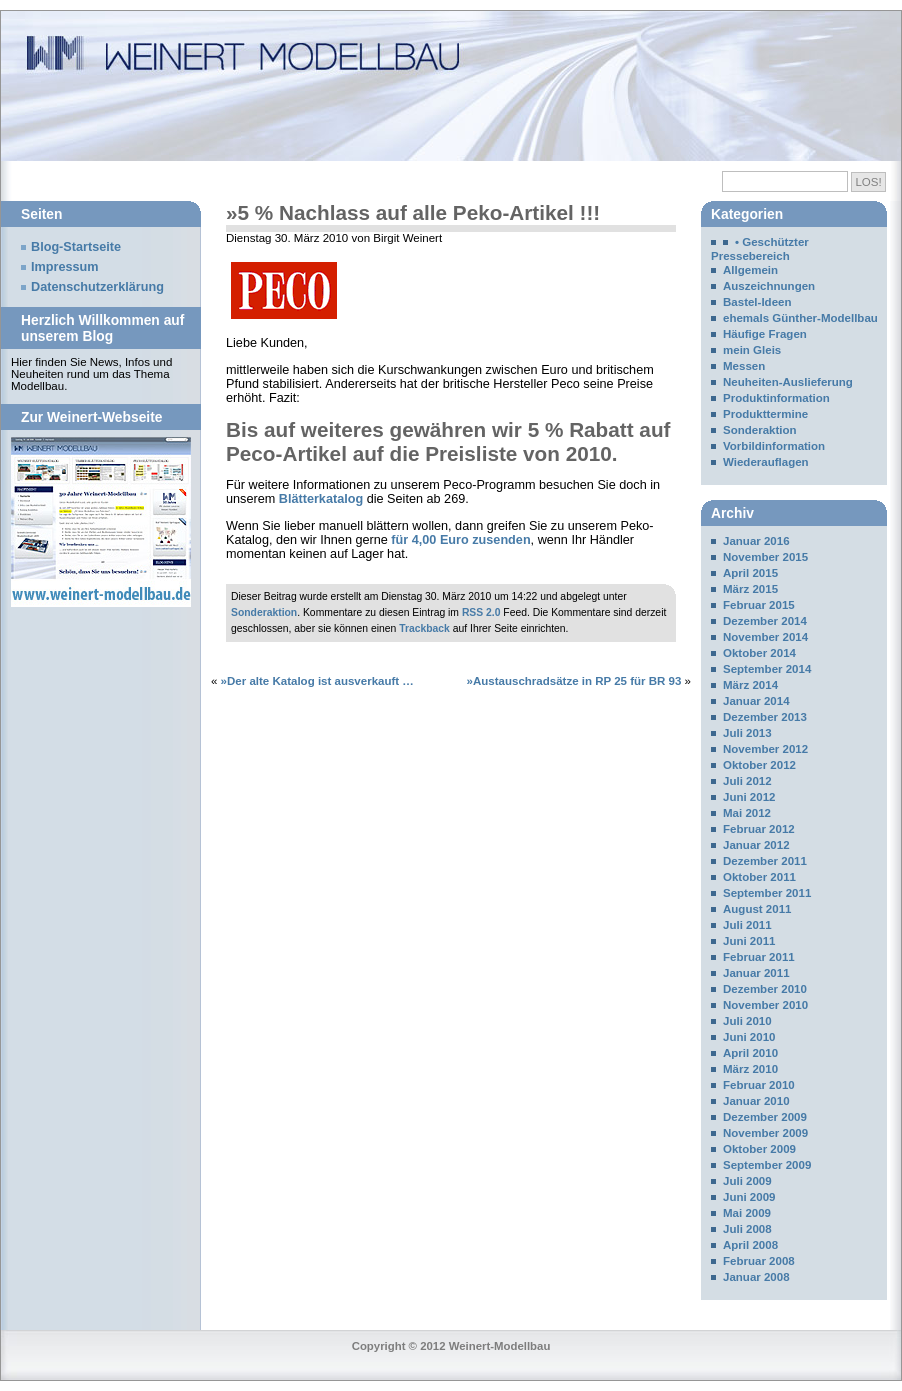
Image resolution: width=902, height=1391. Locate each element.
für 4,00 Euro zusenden (460, 540)
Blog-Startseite (76, 247)
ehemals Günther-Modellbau (800, 318)
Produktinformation (776, 398)
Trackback (424, 628)
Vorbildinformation (774, 446)
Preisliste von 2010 (518, 453)
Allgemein (750, 270)
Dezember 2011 (765, 861)
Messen (744, 366)
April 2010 (750, 1053)
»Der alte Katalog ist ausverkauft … (317, 681)
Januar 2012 (756, 845)
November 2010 (765, 1005)
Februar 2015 (759, 605)
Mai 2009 (747, 1213)
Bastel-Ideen (757, 302)
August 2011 (757, 909)
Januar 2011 (756, 973)
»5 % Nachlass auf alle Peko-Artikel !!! (413, 212)
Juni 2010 (749, 1037)
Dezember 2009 (765, 1117)
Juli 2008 (747, 1229)
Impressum (65, 267)
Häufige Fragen (765, 334)
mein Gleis (752, 350)
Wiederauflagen (766, 462)
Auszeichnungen (769, 286)
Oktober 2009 (759, 1149)
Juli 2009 (747, 1181)
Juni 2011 (749, 941)
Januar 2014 (756, 701)
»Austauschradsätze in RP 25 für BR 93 (574, 681)
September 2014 (767, 669)
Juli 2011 (747, 925)
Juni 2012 (749, 797)
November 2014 (765, 637)
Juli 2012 (747, 781)
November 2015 (765, 557)
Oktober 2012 (759, 765)
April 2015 (750, 573)
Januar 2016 (756, 541)
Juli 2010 (747, 1021)
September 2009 (767, 1165)
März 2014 (750, 685)
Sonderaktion (264, 612)
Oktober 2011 (759, 877)
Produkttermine (765, 414)
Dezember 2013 (765, 717)
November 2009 (765, 1133)
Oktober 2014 (759, 653)
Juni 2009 (749, 1197)
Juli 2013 (747, 733)
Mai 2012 (747, 813)
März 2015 (750, 589)
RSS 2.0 (481, 612)
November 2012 (765, 749)
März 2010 (750, 1069)
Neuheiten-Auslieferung (788, 382)
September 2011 (767, 893)
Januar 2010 (756, 1101)
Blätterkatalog (321, 499)
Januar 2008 (756, 1277)
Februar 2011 (759, 957)
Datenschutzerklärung (97, 287)
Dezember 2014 (765, 621)
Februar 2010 (759, 1085)
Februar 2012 (759, 829)
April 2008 (750, 1245)
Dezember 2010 (765, 989)
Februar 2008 (759, 1261)
